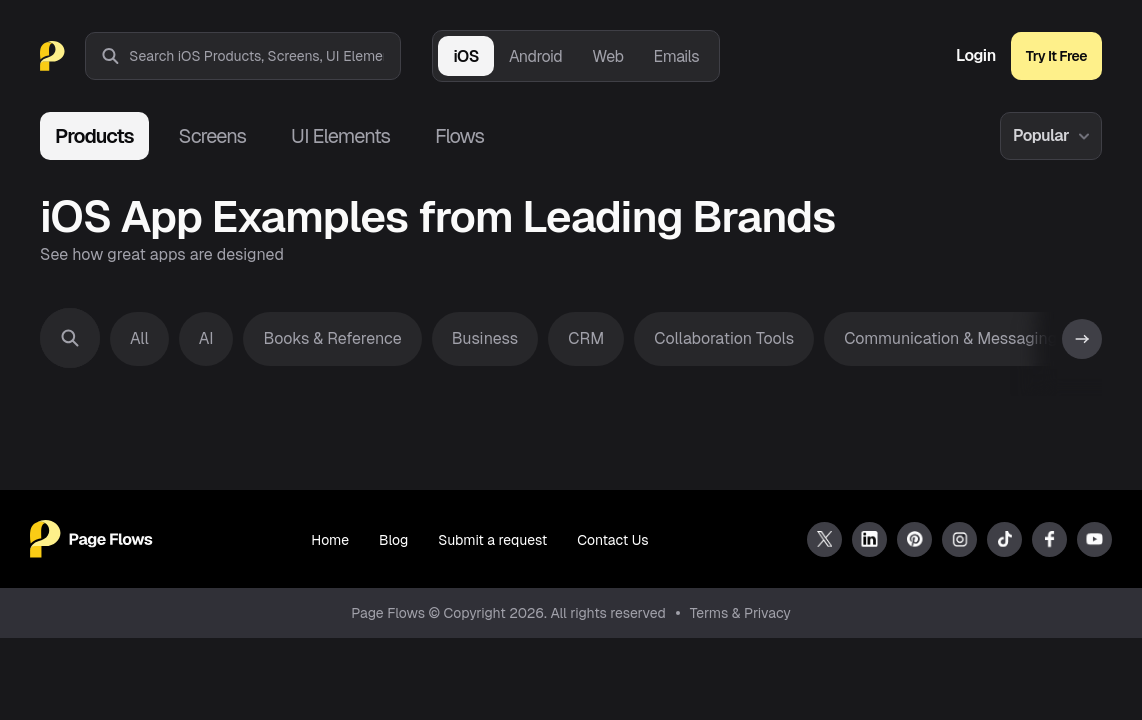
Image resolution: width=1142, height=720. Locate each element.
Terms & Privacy (740, 613)
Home (330, 540)
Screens (212, 136)
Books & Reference (332, 338)
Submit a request (492, 540)
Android (535, 56)
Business (485, 338)
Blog (393, 540)
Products (94, 136)
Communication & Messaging (950, 338)
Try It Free (1056, 56)
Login (976, 56)
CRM (586, 338)
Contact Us (612, 540)
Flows (459, 136)
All (139, 338)
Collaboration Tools (724, 338)
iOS (465, 56)
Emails (677, 56)
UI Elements (340, 136)
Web (607, 56)
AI (206, 338)
